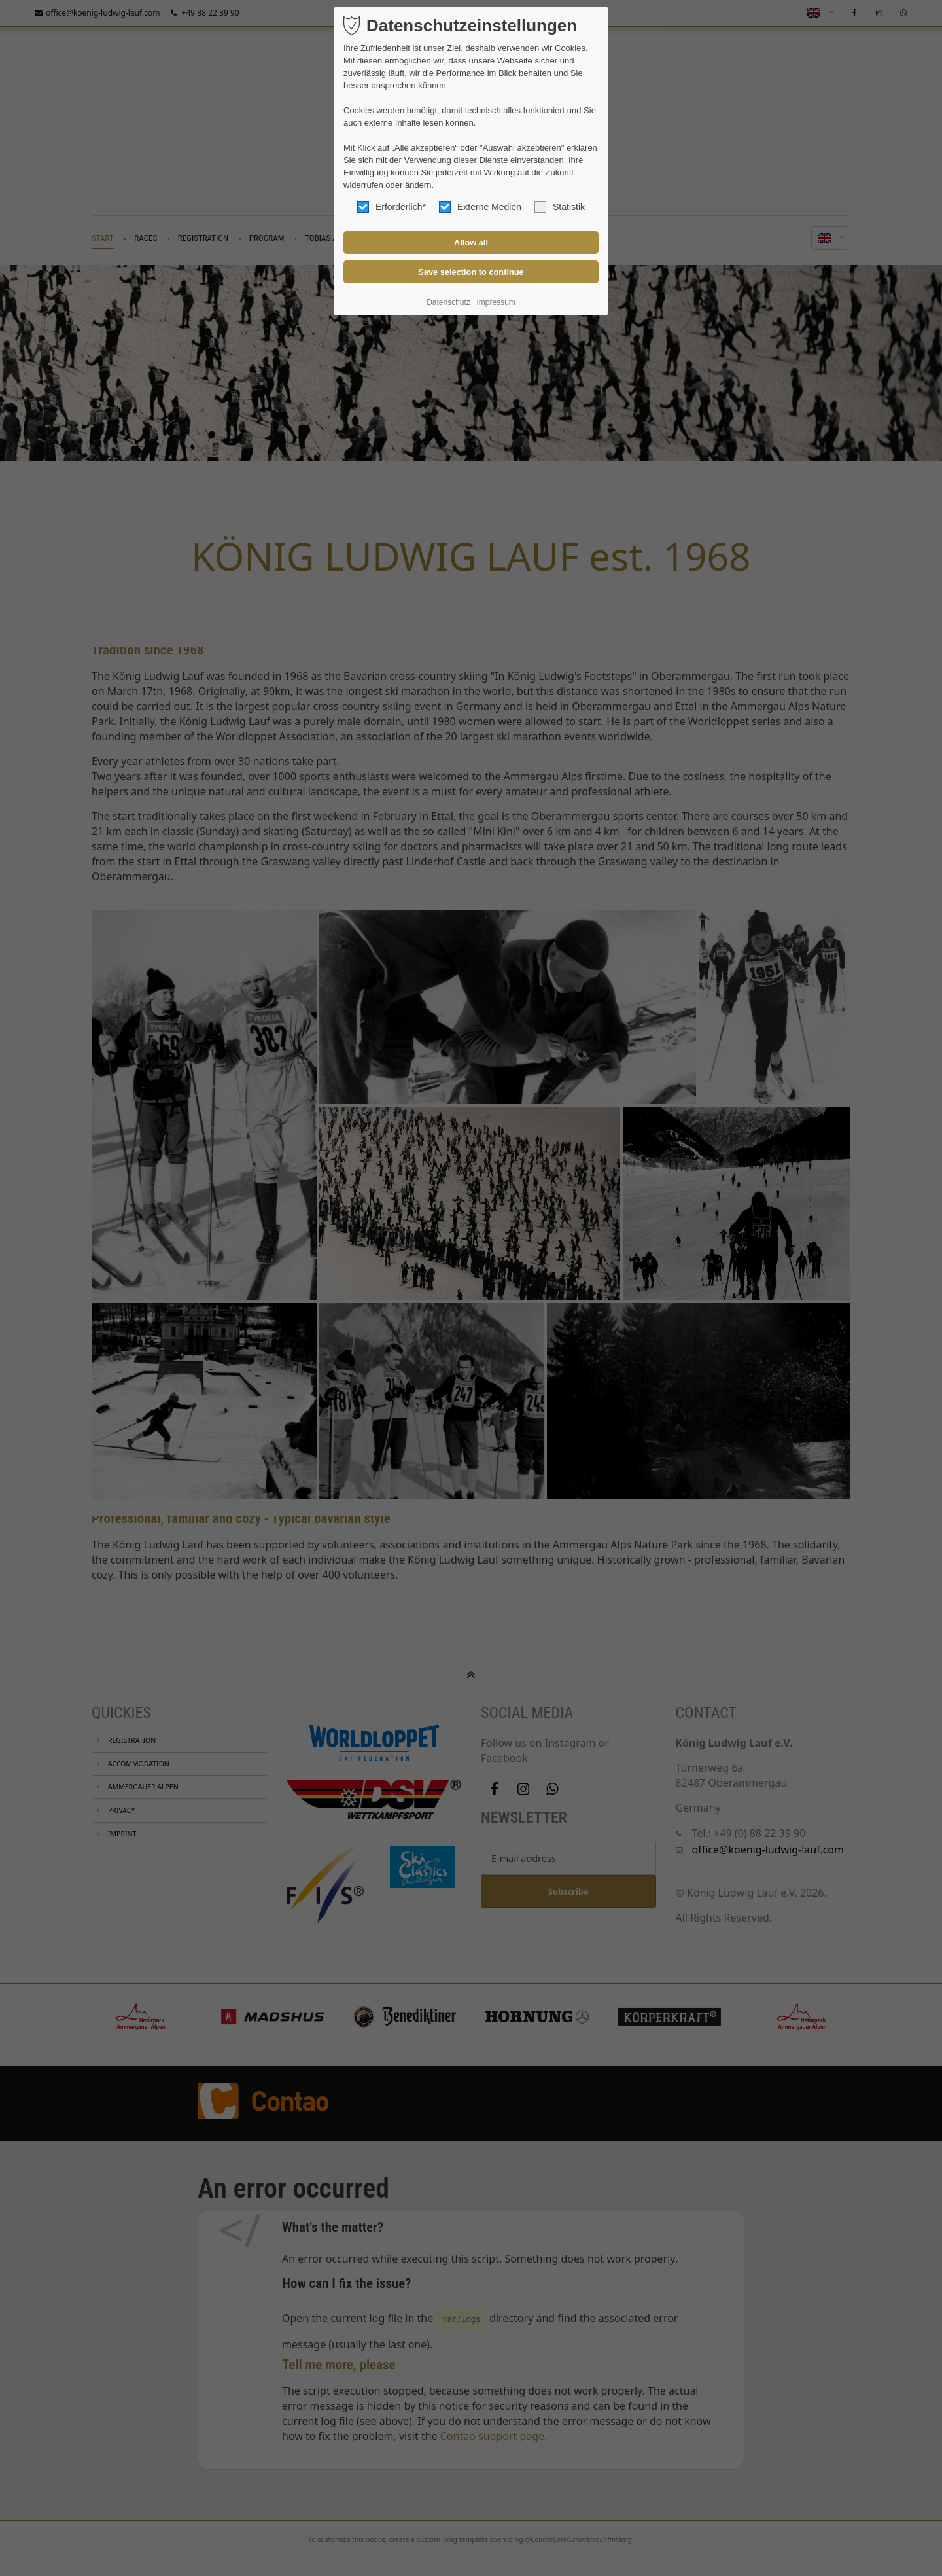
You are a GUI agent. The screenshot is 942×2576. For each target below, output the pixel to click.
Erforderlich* (391, 207)
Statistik (559, 207)
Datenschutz (448, 302)
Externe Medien (480, 207)
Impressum (495, 302)
